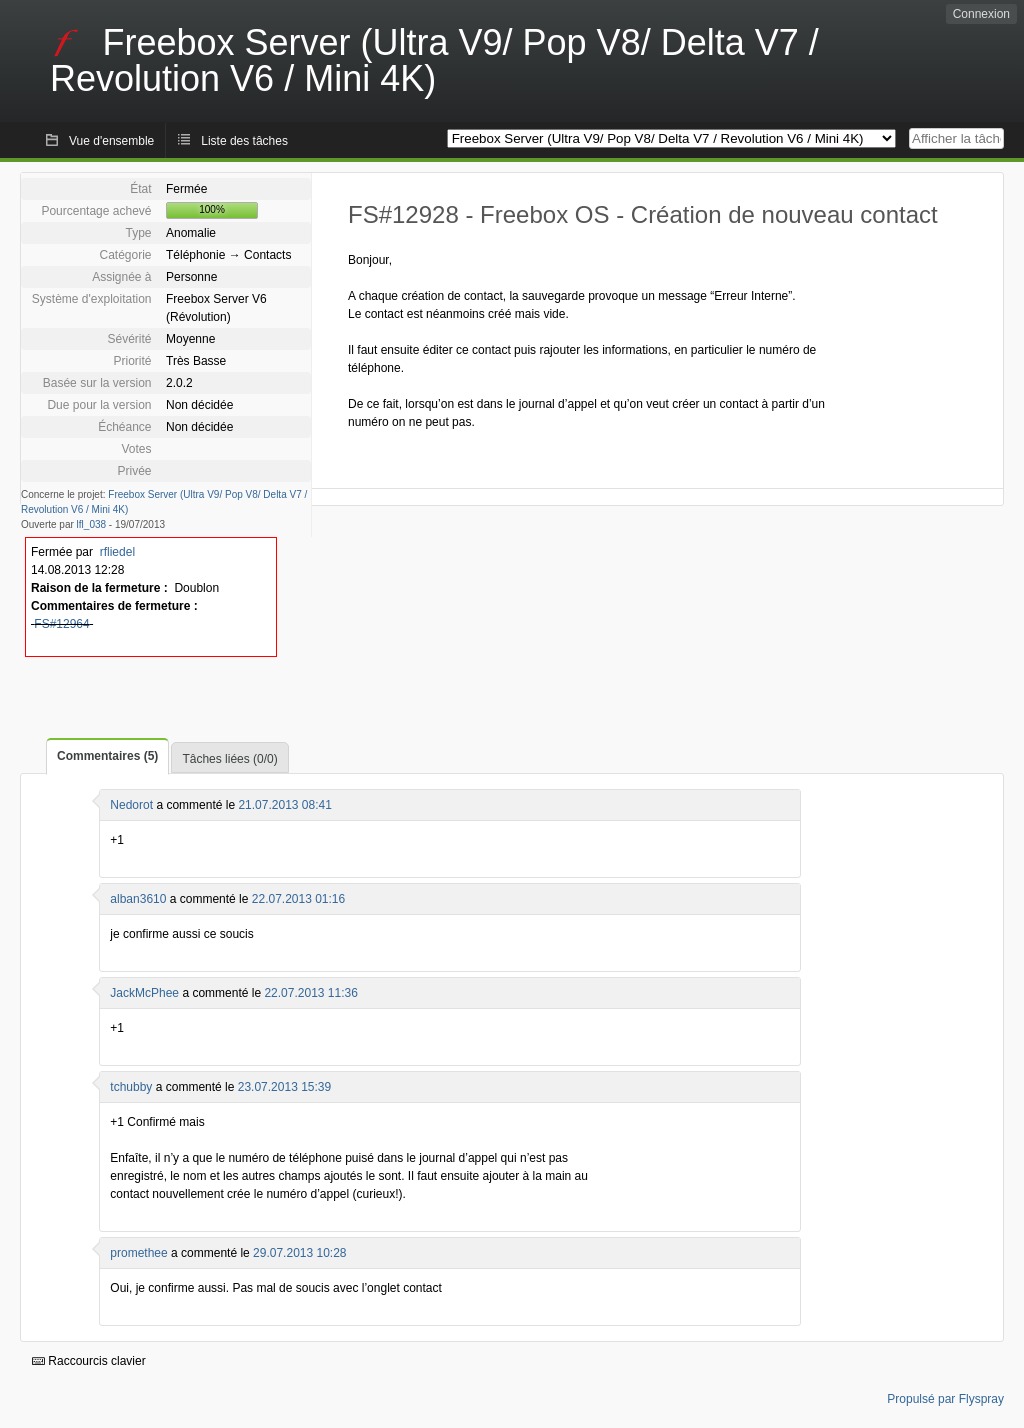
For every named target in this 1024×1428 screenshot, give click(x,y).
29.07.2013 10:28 (299, 1253)
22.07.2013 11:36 (310, 993)
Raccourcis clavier (89, 1361)
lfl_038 (91, 524)
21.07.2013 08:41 (284, 805)
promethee (138, 1253)
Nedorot (131, 805)
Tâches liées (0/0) (229, 759)
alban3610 (138, 899)
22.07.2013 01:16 (298, 899)
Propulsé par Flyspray (945, 1399)
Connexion (981, 14)
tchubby (131, 1087)
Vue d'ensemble (111, 141)
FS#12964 (61, 624)
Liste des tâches (244, 141)
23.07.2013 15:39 (284, 1087)
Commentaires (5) (107, 756)
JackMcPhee (144, 993)
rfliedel (117, 552)
